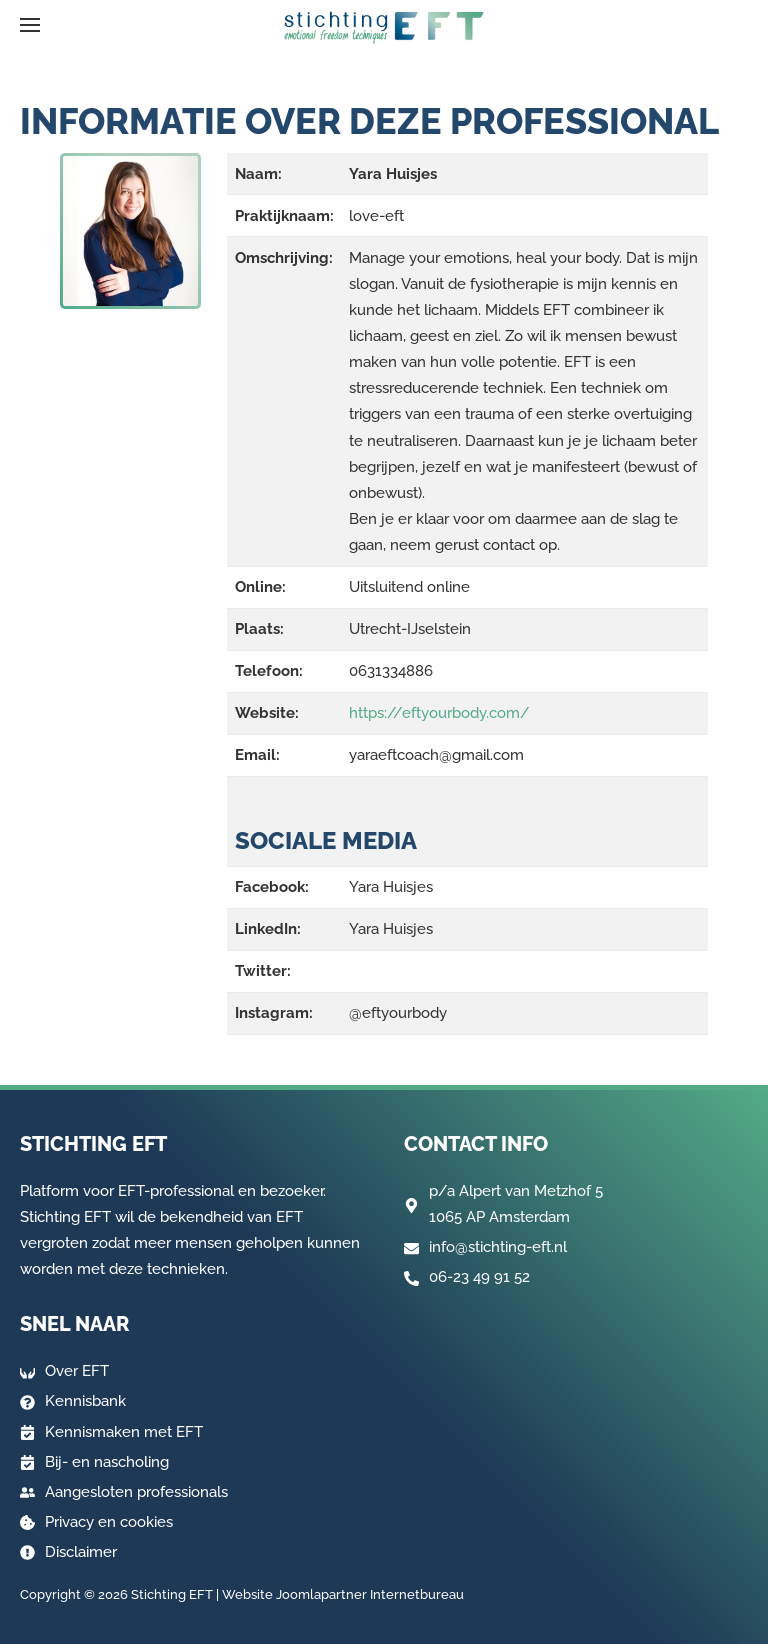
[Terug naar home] (384, 28)
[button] (30, 25)
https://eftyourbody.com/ (439, 713)
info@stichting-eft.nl (498, 1247)
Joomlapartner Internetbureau (370, 1594)
